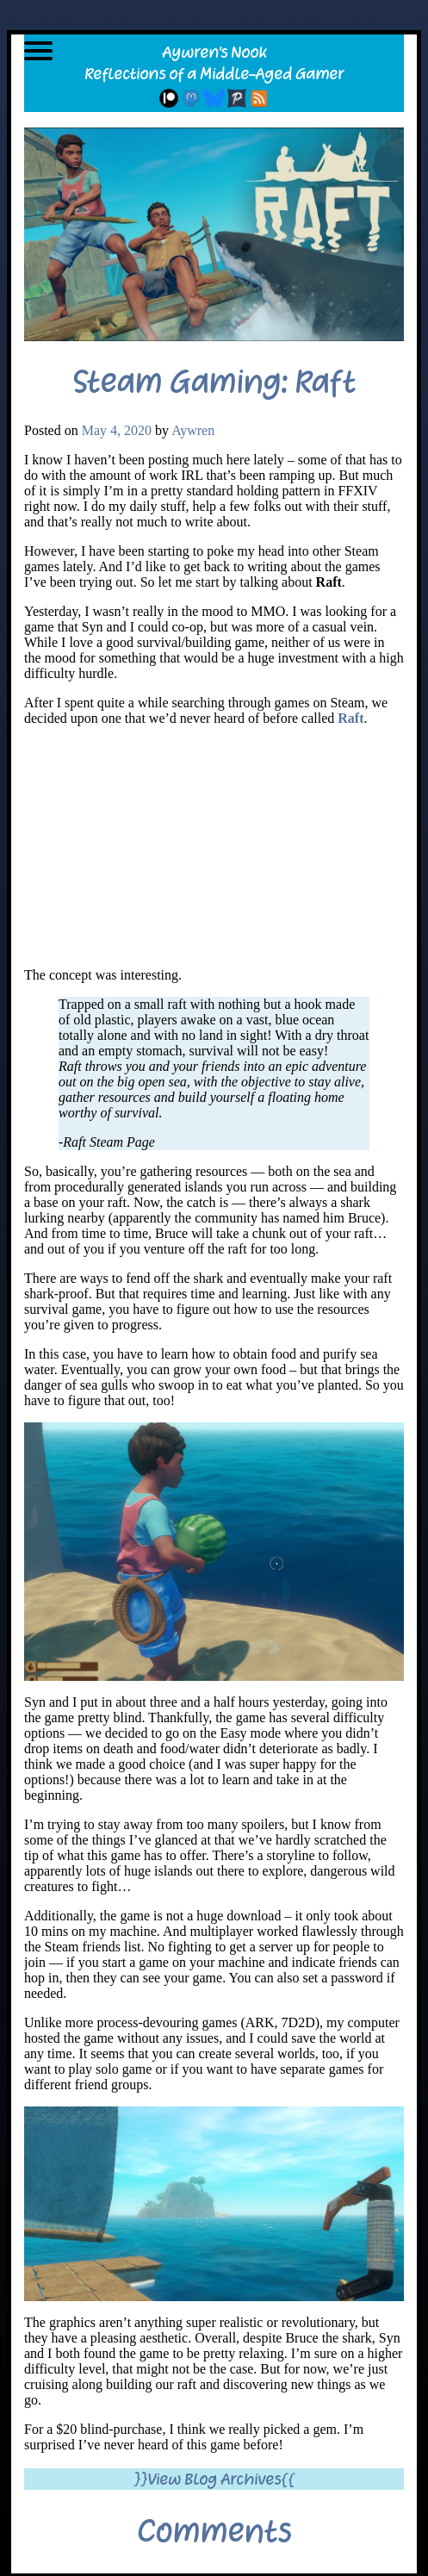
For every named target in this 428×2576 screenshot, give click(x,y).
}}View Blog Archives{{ (214, 2479)
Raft (350, 718)
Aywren (192, 430)
